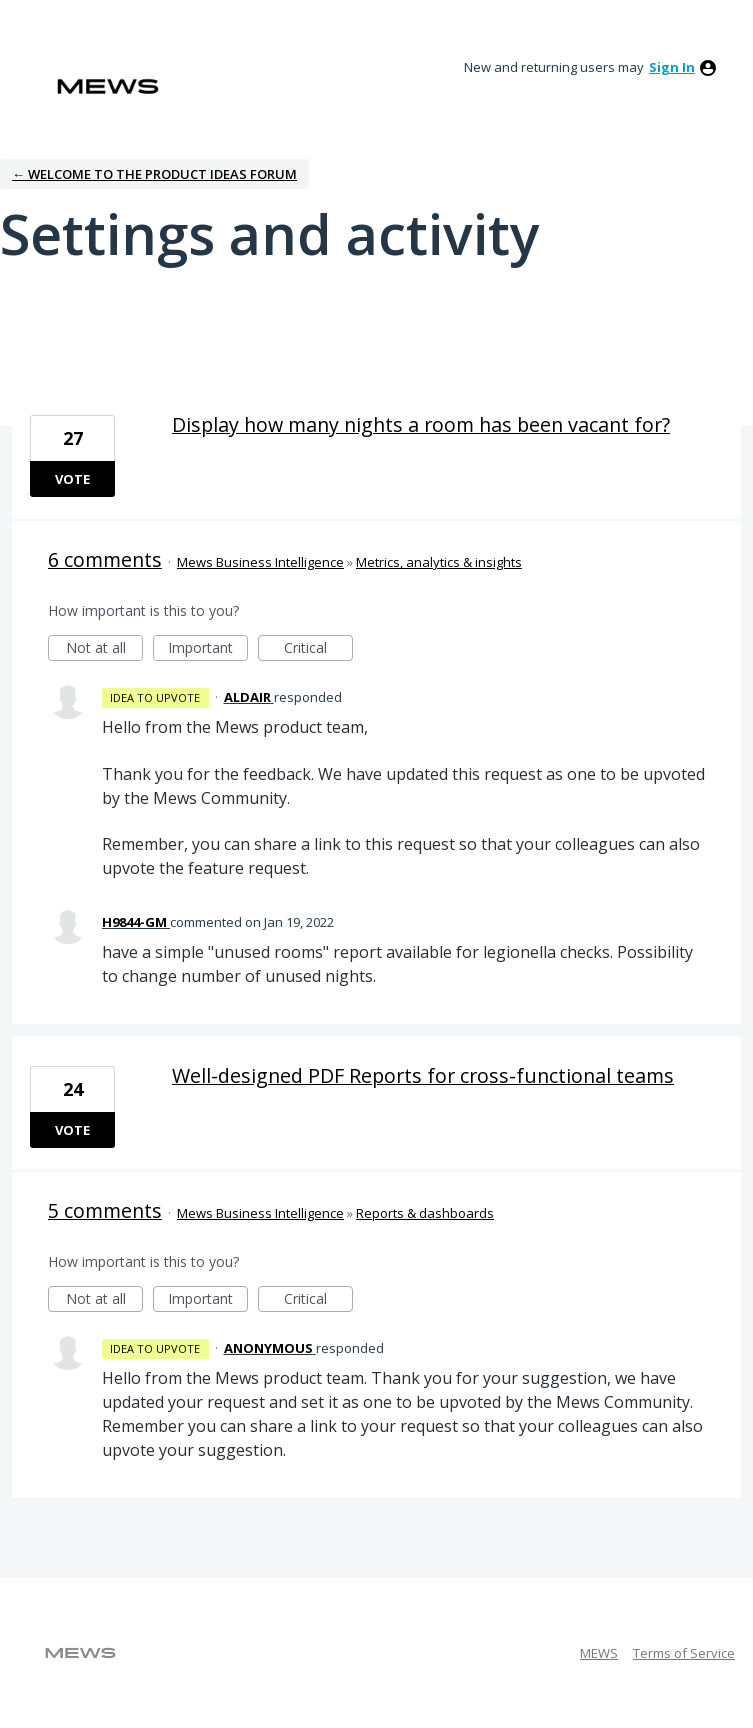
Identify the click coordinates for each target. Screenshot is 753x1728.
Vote (72, 479)
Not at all (105, 649)
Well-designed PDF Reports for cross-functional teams (423, 1075)
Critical (318, 649)
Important (208, 649)
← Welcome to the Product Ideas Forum (154, 174)
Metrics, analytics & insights (439, 562)
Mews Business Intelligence (260, 562)
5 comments (105, 1210)
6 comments (105, 559)
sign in (672, 67)
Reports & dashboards (425, 1213)
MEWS (599, 1653)
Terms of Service (684, 1653)
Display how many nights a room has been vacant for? (421, 424)
